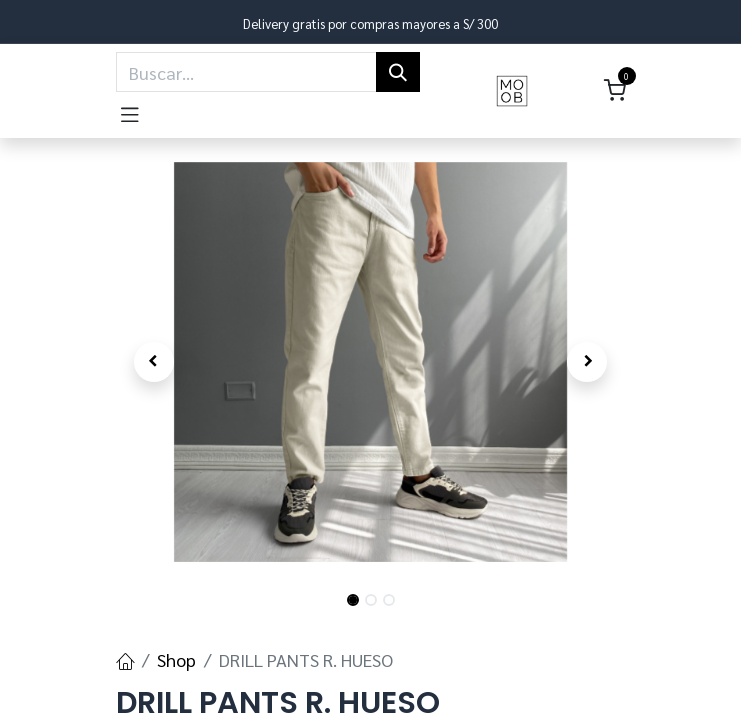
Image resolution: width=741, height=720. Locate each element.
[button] (154, 362)
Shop (176, 659)
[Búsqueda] (398, 72)
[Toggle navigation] (130, 111)
